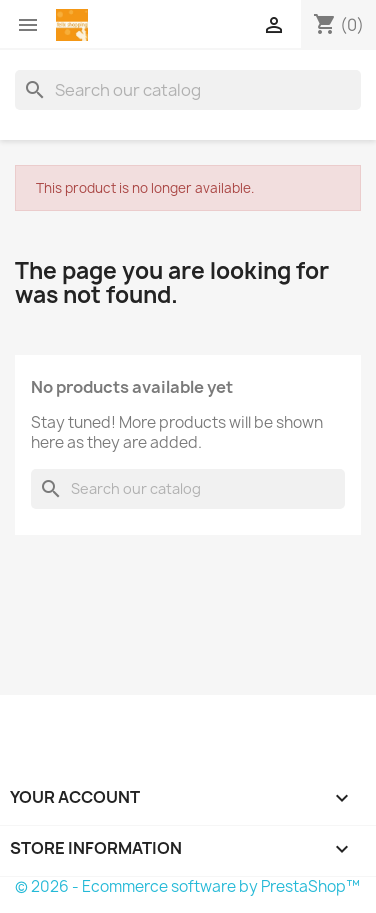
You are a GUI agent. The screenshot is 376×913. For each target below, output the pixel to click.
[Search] (188, 90)
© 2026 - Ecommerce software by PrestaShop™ (187, 886)
